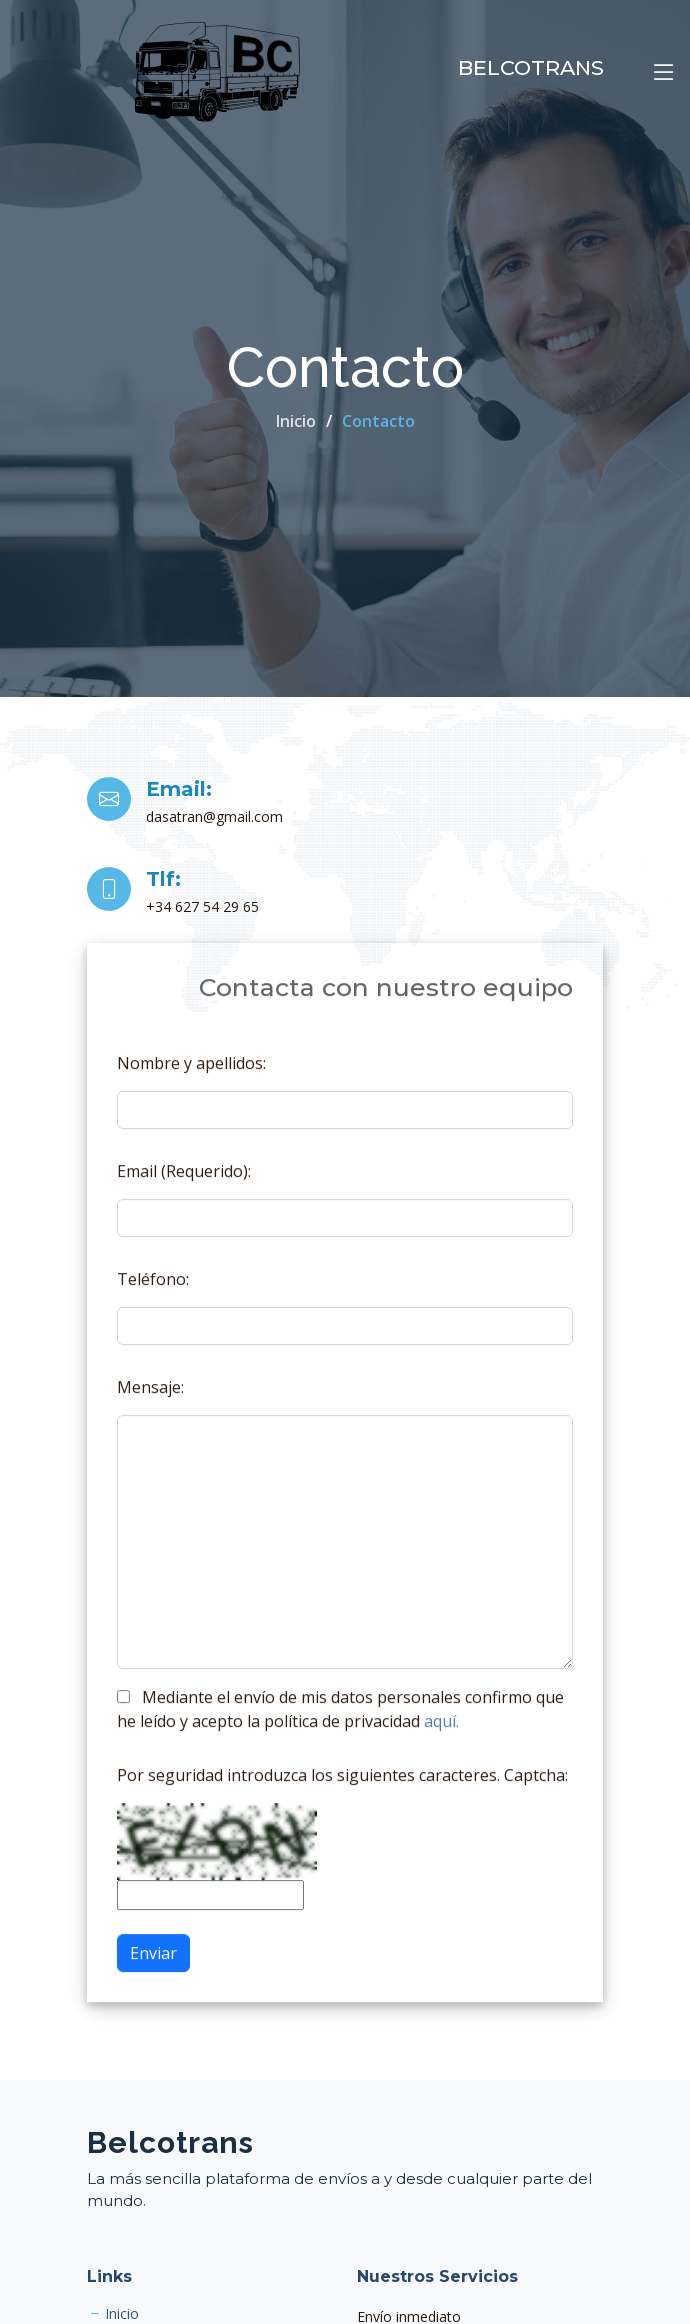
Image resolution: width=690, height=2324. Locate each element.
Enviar (153, 1964)
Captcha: (536, 1786)
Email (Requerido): (184, 1182)
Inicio (296, 421)
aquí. (441, 1732)
